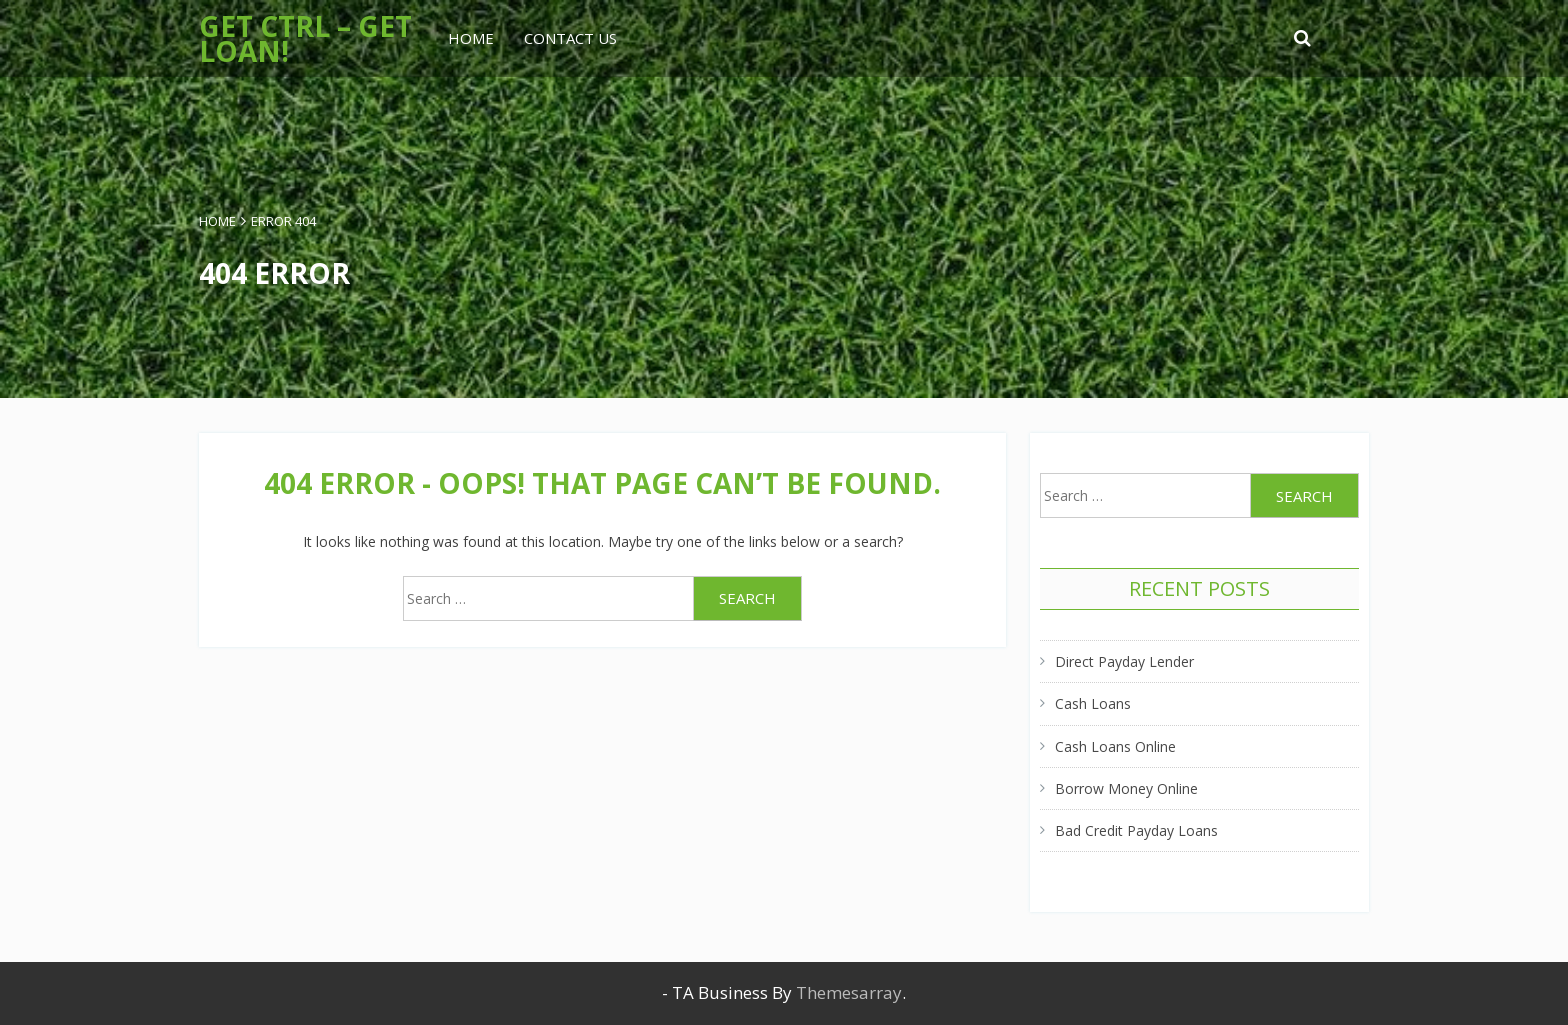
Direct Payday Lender (1124, 661)
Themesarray (849, 992)
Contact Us (570, 38)
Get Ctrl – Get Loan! (305, 38)
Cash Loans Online (1115, 746)
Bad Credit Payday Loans (1136, 830)
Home (471, 38)
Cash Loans (1093, 703)
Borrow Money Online (1126, 788)
